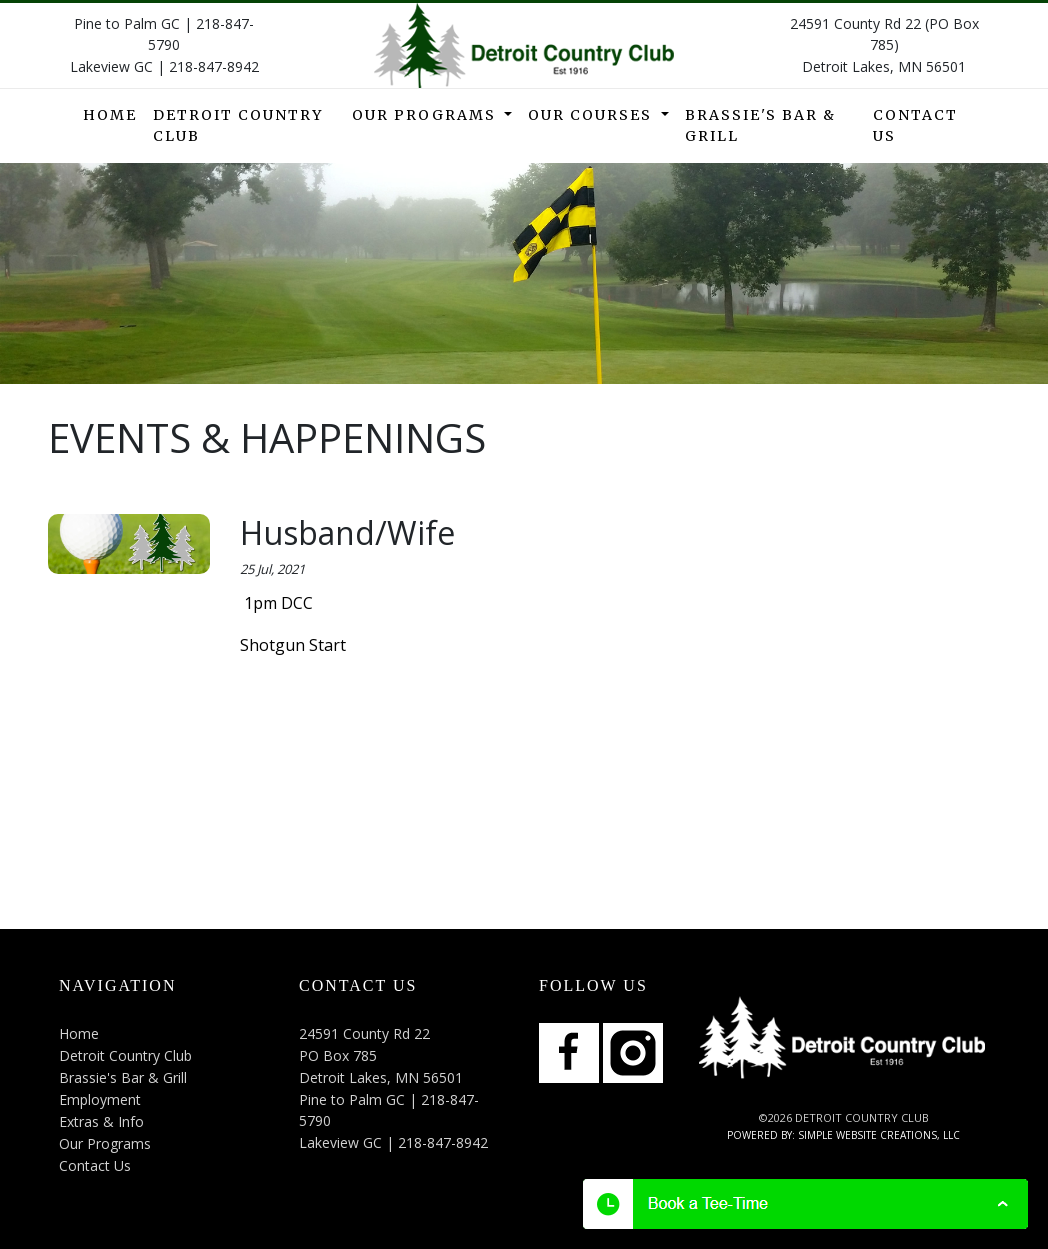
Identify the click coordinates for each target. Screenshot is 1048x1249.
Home (110, 115)
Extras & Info (101, 1121)
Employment (100, 1099)
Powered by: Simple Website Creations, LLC (843, 1135)
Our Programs (105, 1143)
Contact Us (915, 125)
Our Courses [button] (592, 115)
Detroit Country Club (238, 125)
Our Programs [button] (426, 115)
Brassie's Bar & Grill (760, 125)
